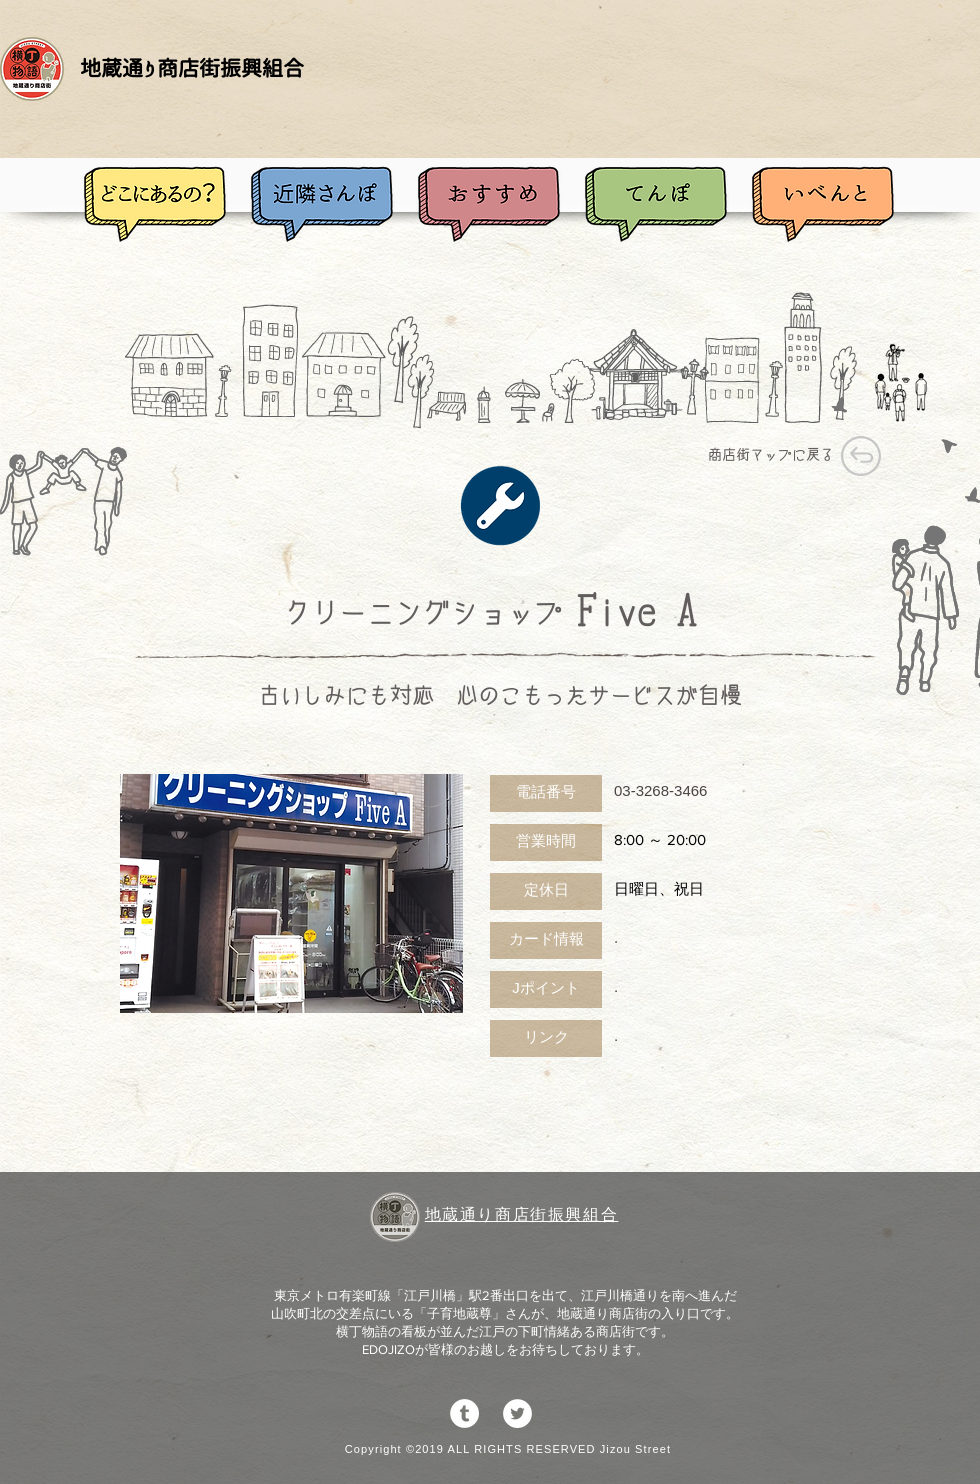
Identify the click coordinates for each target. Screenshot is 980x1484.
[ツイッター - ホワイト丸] (517, 1413)
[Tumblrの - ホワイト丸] (464, 1413)
